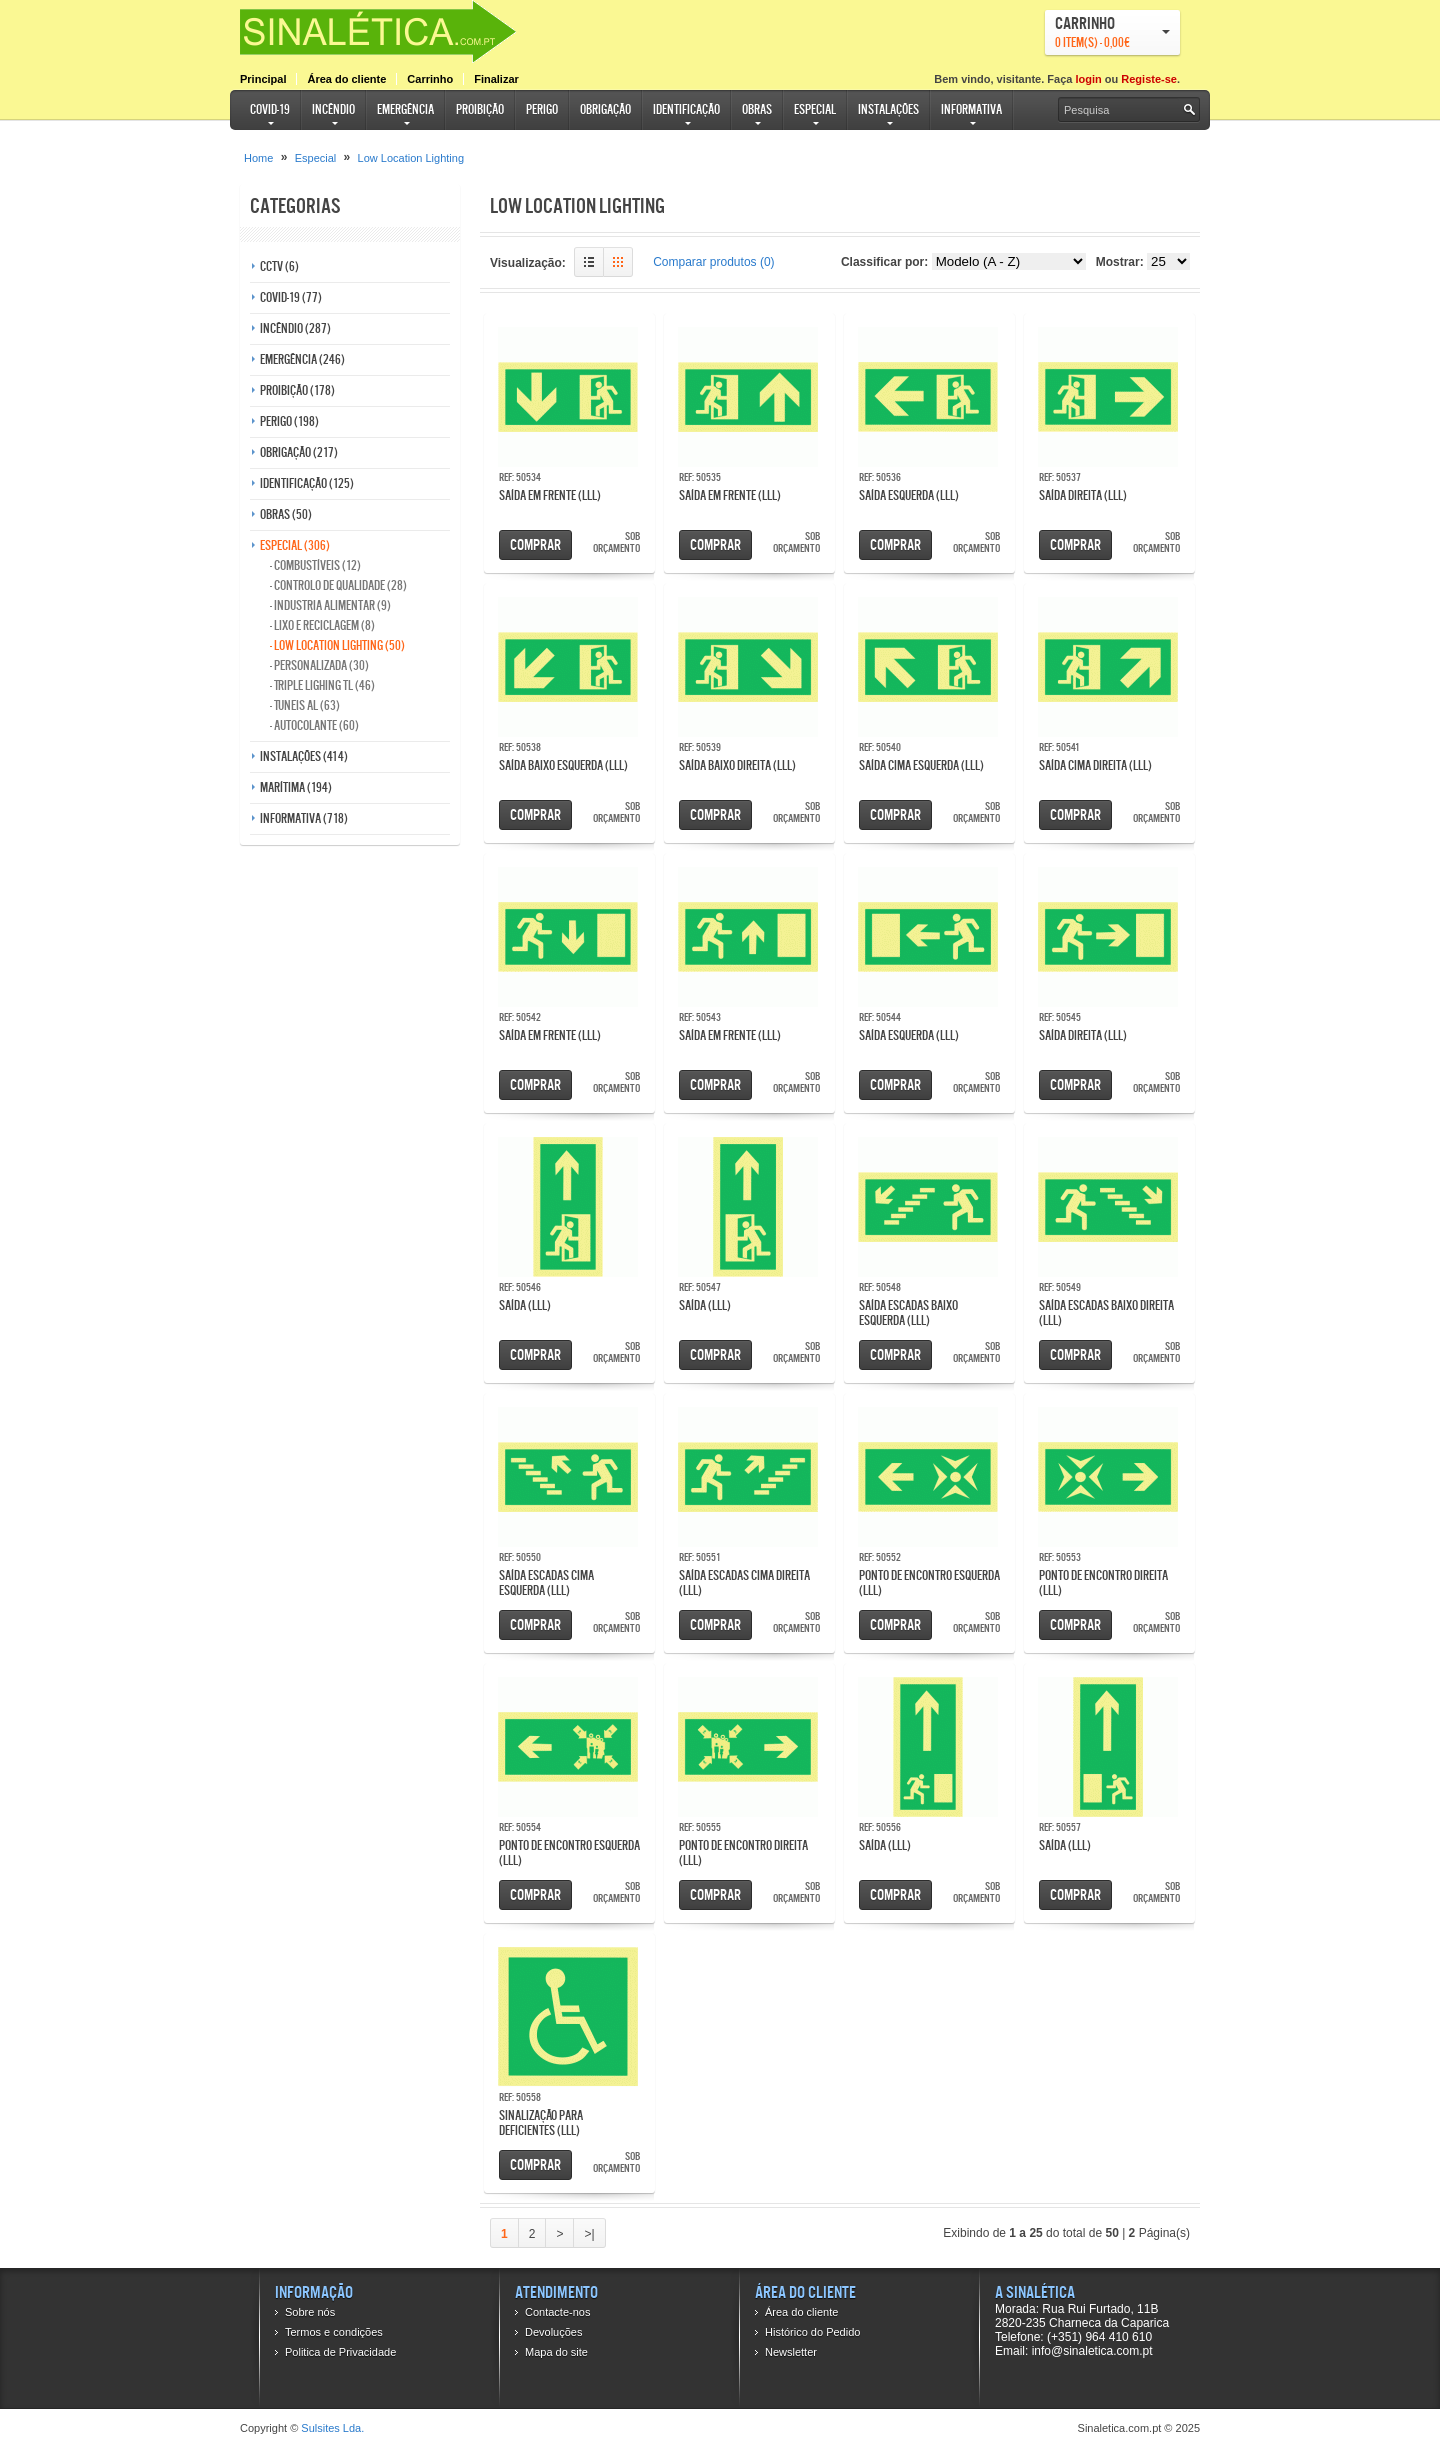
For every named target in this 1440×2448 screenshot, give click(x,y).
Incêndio (333, 109)
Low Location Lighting (411, 158)
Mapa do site (556, 2352)
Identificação (686, 109)
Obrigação (605, 109)
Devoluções (553, 2332)
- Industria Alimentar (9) (330, 605)
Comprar (535, 544)
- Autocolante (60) (314, 725)
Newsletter (791, 2352)
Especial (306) (295, 545)
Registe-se (1149, 79)
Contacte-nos (557, 2312)
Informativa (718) (304, 818)
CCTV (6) (279, 266)
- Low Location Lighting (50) (337, 645)
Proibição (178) (297, 390)
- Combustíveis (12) (315, 565)
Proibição (480, 109)
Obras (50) (286, 514)
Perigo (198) (289, 421)
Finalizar (496, 79)
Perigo (542, 109)
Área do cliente (346, 79)
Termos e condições (334, 2332)
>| (589, 2234)
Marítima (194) (296, 787)
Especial (815, 109)
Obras (757, 109)
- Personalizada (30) (319, 665)
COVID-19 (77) (291, 297)
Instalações (888, 109)
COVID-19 (270, 109)
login (1088, 79)
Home (258, 158)
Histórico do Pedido (812, 2332)
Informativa (971, 109)
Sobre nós (310, 2312)
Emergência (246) (302, 359)
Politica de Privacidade (340, 2352)
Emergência (405, 109)
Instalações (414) (304, 756)
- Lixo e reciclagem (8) (322, 625)
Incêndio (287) (295, 328)
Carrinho (430, 79)
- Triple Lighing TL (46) (322, 685)
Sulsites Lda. (332, 2428)
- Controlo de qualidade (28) (338, 585)
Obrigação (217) (299, 452)
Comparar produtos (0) (713, 262)
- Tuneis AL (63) (305, 705)
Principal (263, 79)
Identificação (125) (307, 483)
